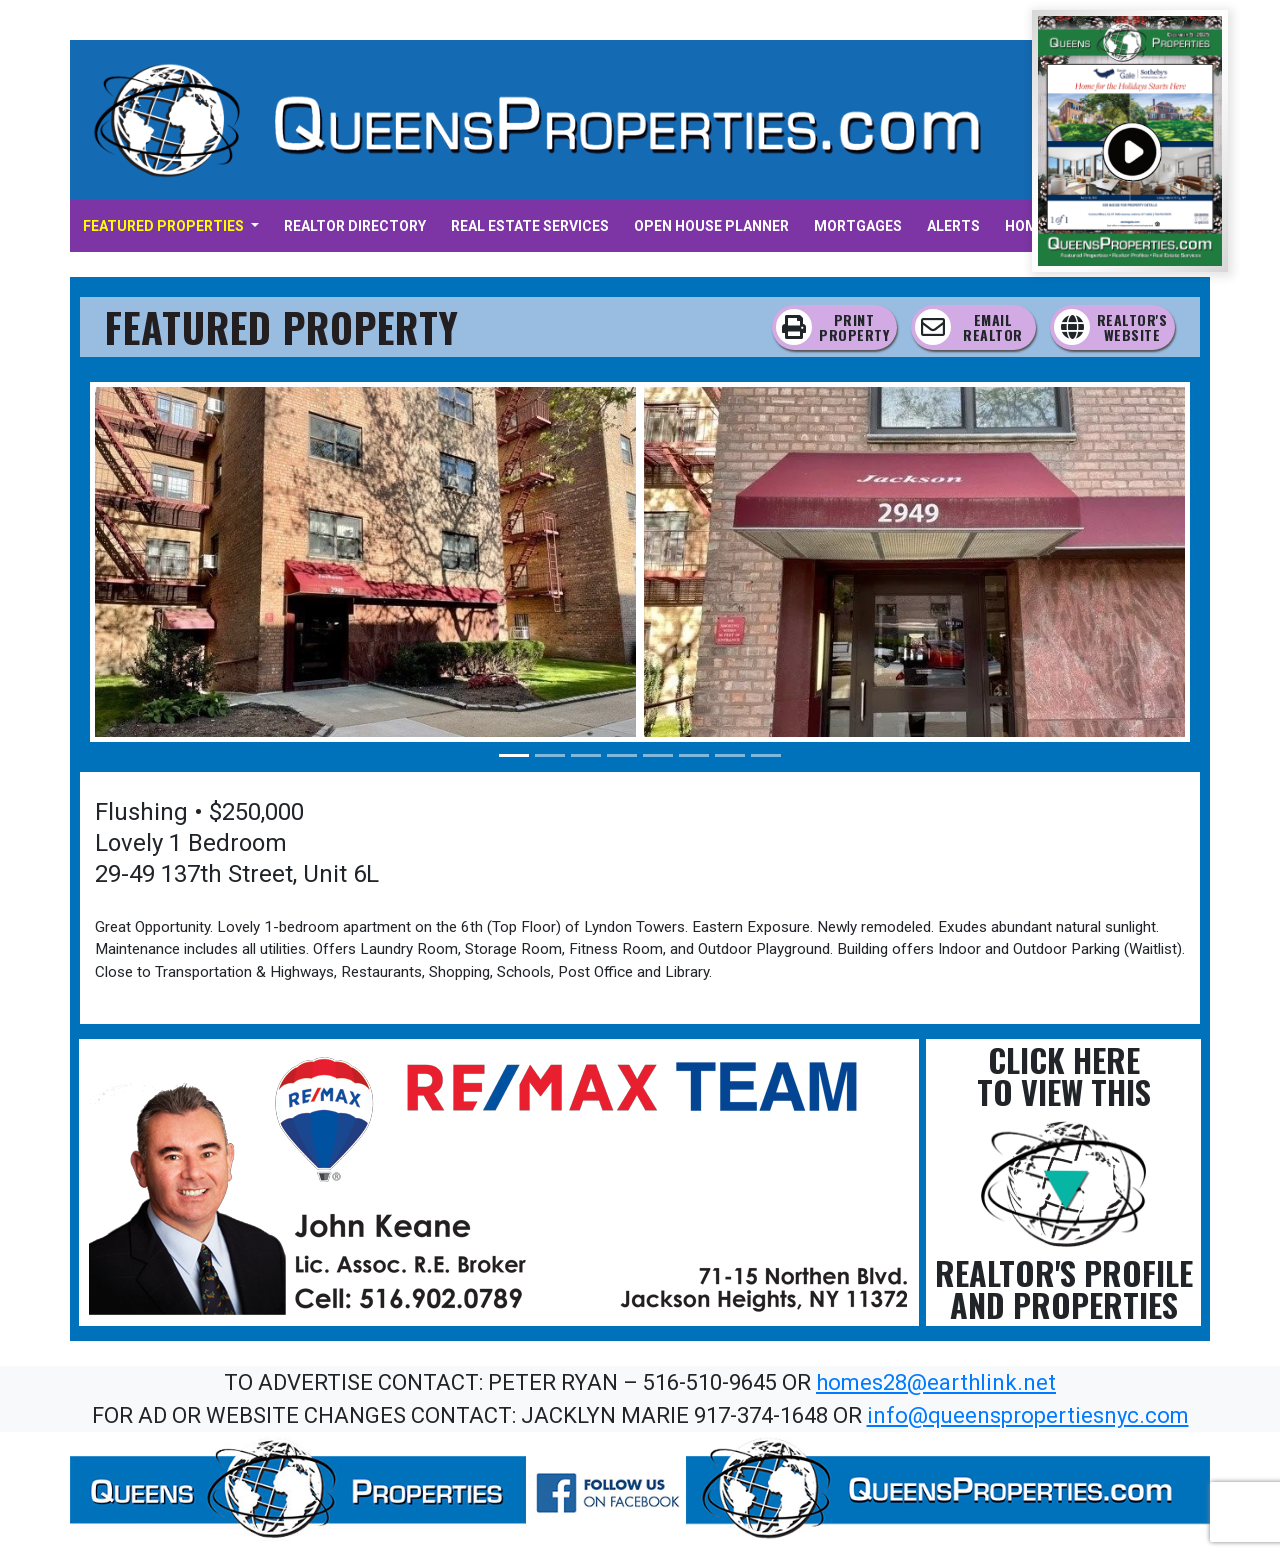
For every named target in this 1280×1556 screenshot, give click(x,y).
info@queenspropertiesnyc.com (1028, 1415)
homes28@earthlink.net (936, 1382)
